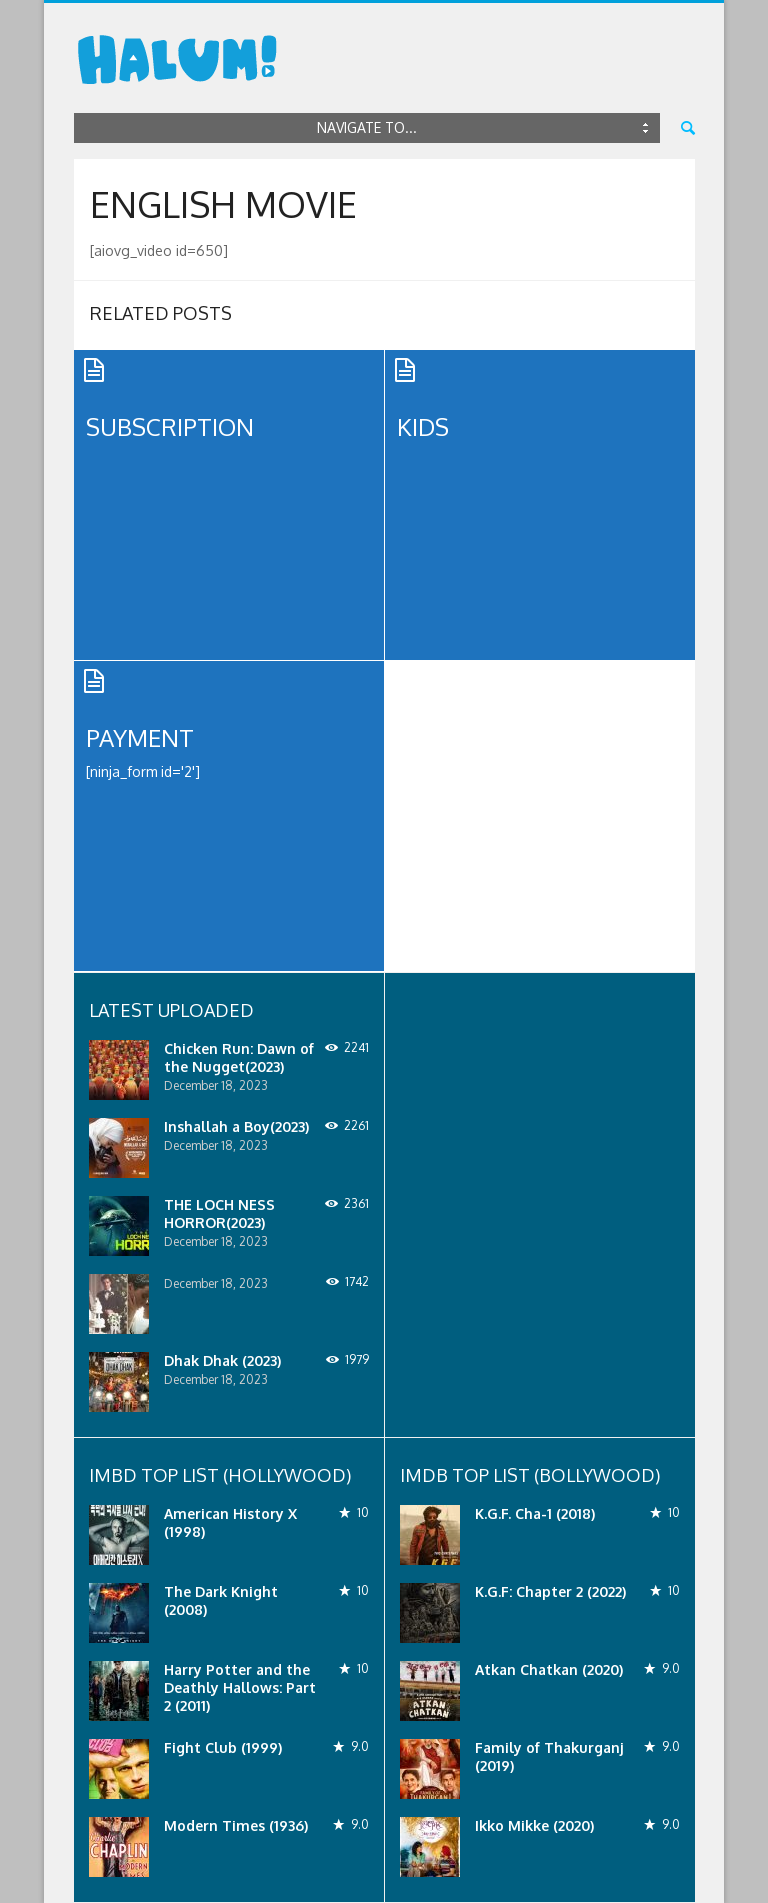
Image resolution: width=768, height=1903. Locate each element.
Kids (423, 426)
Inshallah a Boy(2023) (236, 1126)
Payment (140, 737)
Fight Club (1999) (223, 1747)
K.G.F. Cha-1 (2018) (535, 1513)
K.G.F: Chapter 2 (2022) (550, 1591)
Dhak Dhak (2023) (222, 1360)
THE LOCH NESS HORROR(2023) (219, 1213)
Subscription (170, 426)
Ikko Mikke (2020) (534, 1825)
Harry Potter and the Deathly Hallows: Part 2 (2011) (240, 1687)
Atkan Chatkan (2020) (549, 1669)
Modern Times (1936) (236, 1825)
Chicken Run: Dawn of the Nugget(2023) (239, 1057)
